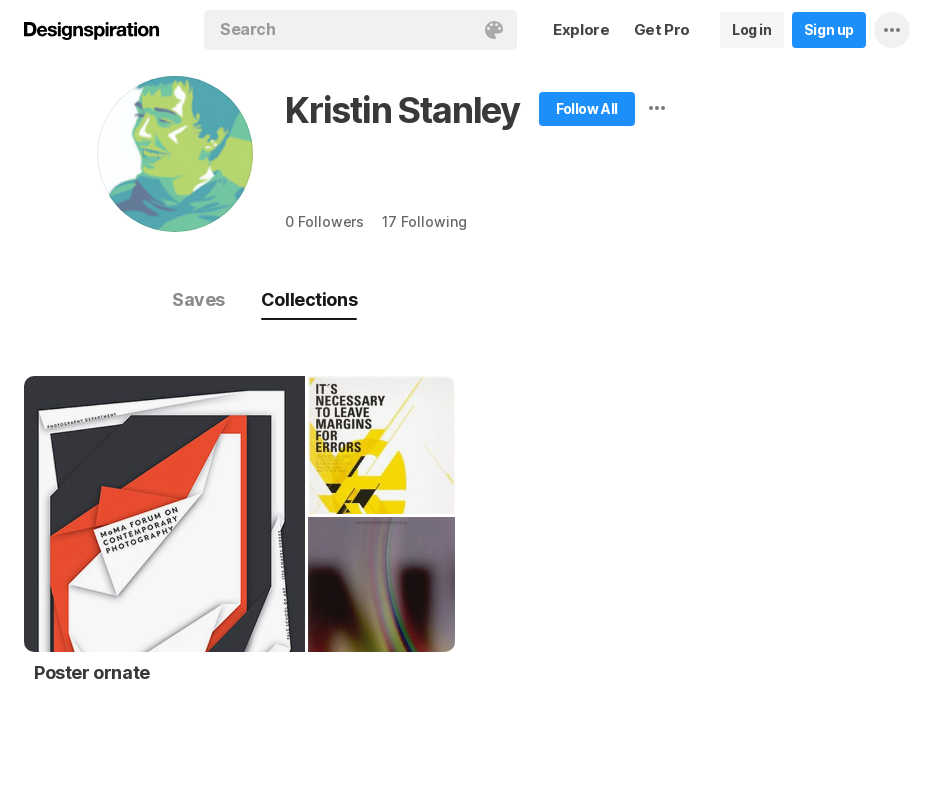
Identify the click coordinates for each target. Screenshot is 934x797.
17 (424, 221)
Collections (309, 299)
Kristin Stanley (402, 110)
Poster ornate (92, 672)
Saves (198, 299)
